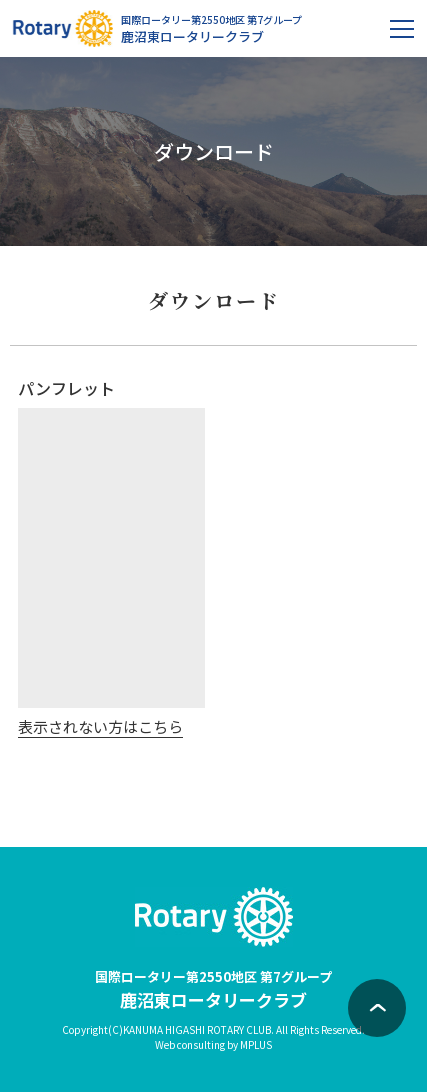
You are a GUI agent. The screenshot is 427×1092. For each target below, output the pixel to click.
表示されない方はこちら (100, 726)
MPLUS (256, 1044)
